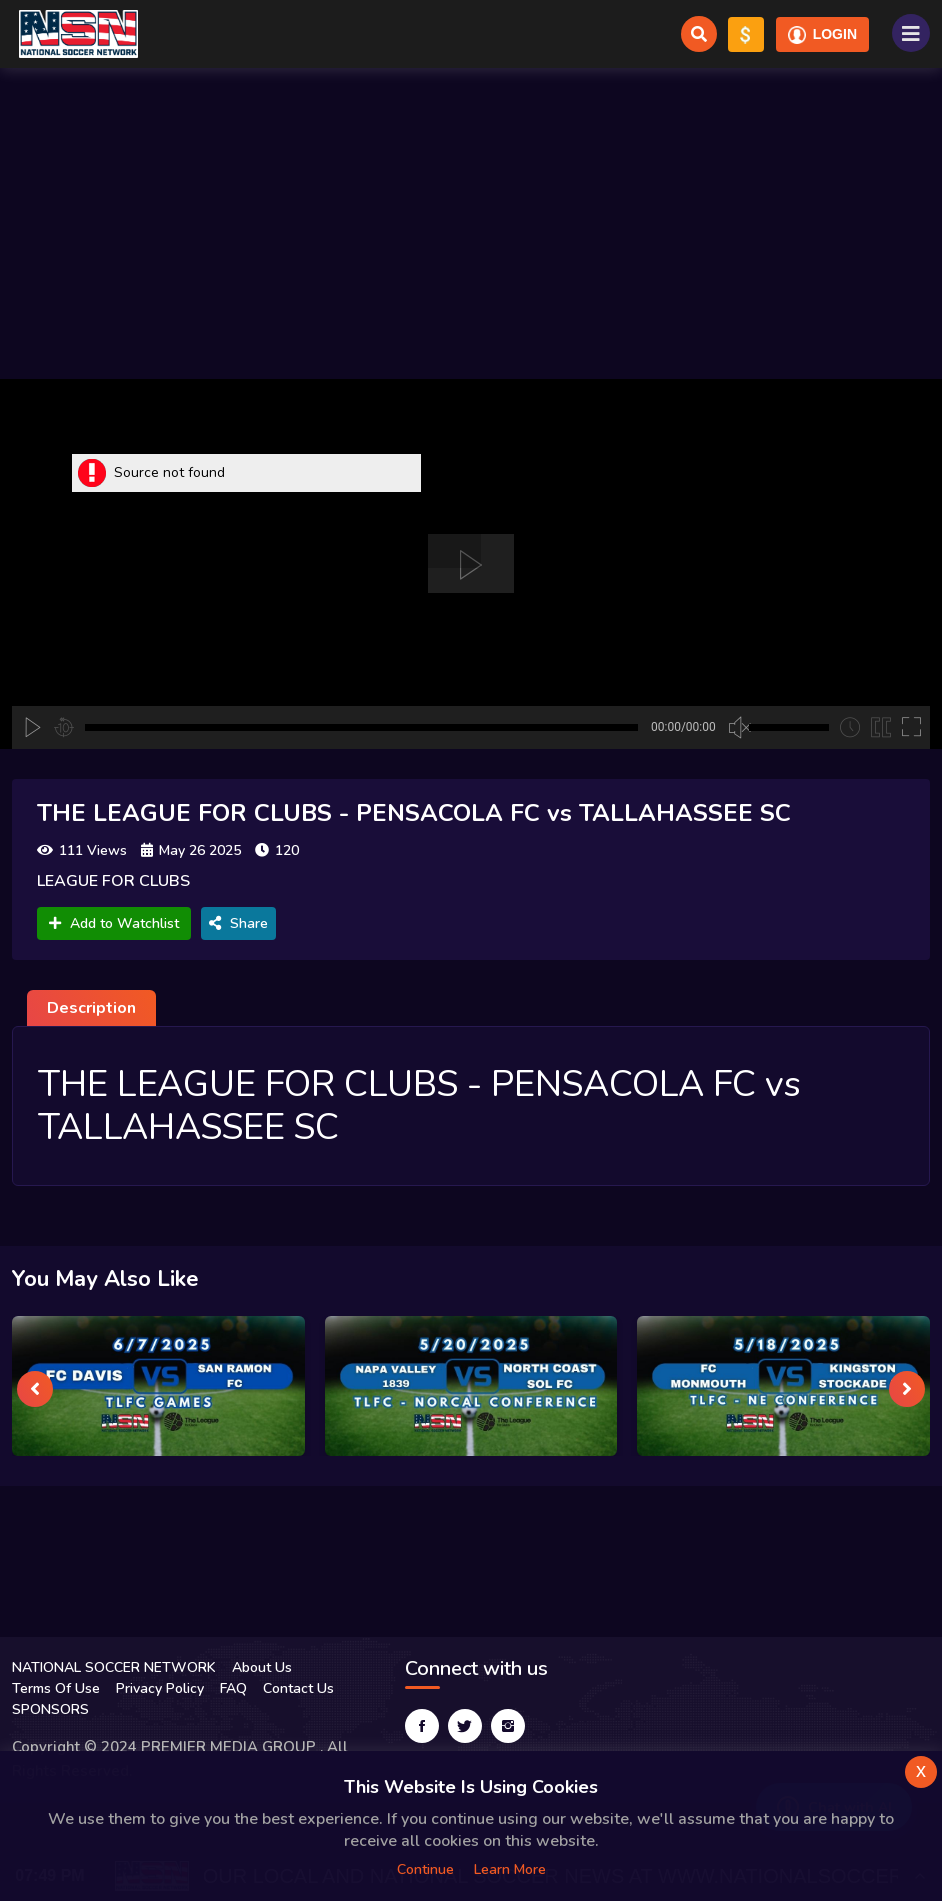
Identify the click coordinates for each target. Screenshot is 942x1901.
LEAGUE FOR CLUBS (113, 881)
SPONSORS (50, 1709)
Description (91, 1008)
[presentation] (35, 1389)
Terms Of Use (56, 1688)
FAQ (233, 1688)
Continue (425, 1869)
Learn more (510, 1869)
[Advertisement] (471, 223)
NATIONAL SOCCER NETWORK (114, 1667)
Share (238, 923)
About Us (262, 1667)
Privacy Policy (160, 1688)
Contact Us (298, 1688)
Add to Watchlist (114, 923)
